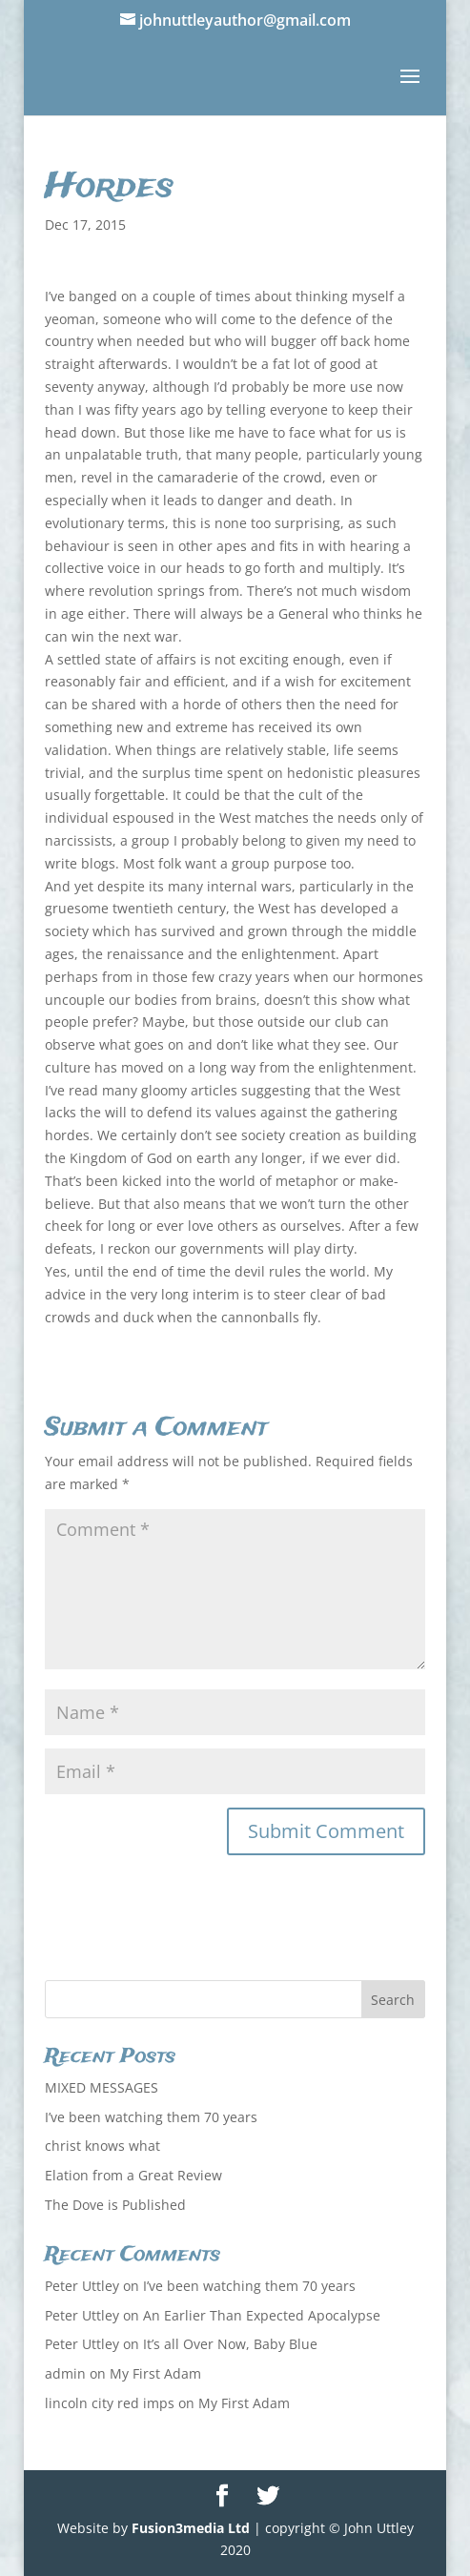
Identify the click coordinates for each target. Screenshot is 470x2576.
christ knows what (102, 2145)
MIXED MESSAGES (101, 2087)
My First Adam (155, 2373)
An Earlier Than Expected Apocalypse (261, 2315)
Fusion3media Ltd (191, 2528)
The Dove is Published (115, 2205)
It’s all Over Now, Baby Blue (230, 2344)
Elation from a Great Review (133, 2175)
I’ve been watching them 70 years (151, 2117)
